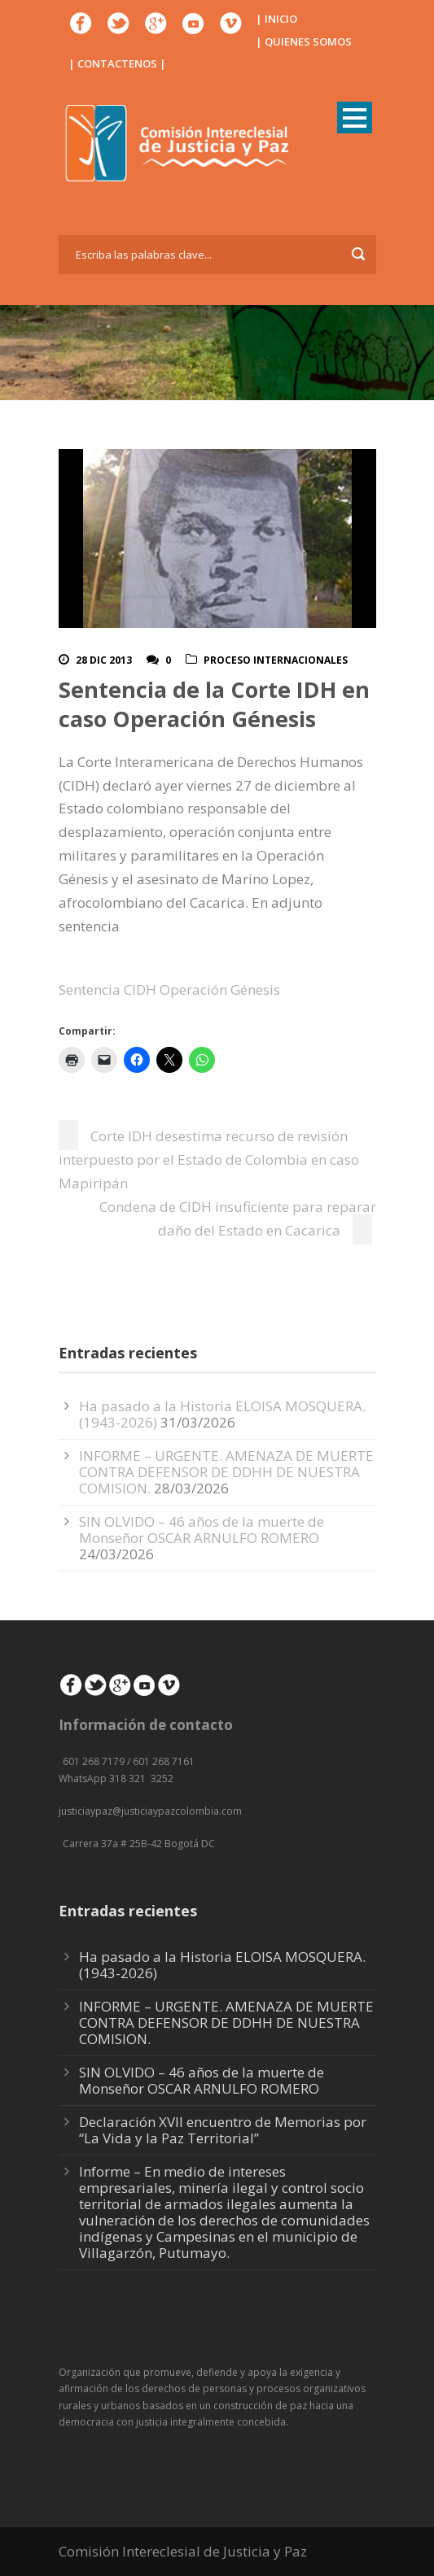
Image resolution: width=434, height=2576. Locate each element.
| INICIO (276, 18)
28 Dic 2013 (104, 660)
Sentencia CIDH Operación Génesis (169, 989)
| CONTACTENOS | (117, 63)
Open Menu (354, 117)
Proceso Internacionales (276, 660)
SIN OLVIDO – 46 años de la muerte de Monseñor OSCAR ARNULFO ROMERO (201, 1529)
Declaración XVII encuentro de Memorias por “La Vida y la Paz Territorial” (222, 2129)
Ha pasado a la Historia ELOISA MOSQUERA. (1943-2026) (222, 1964)
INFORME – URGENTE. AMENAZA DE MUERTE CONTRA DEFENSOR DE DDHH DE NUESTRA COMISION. (226, 1471)
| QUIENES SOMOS (304, 41)
